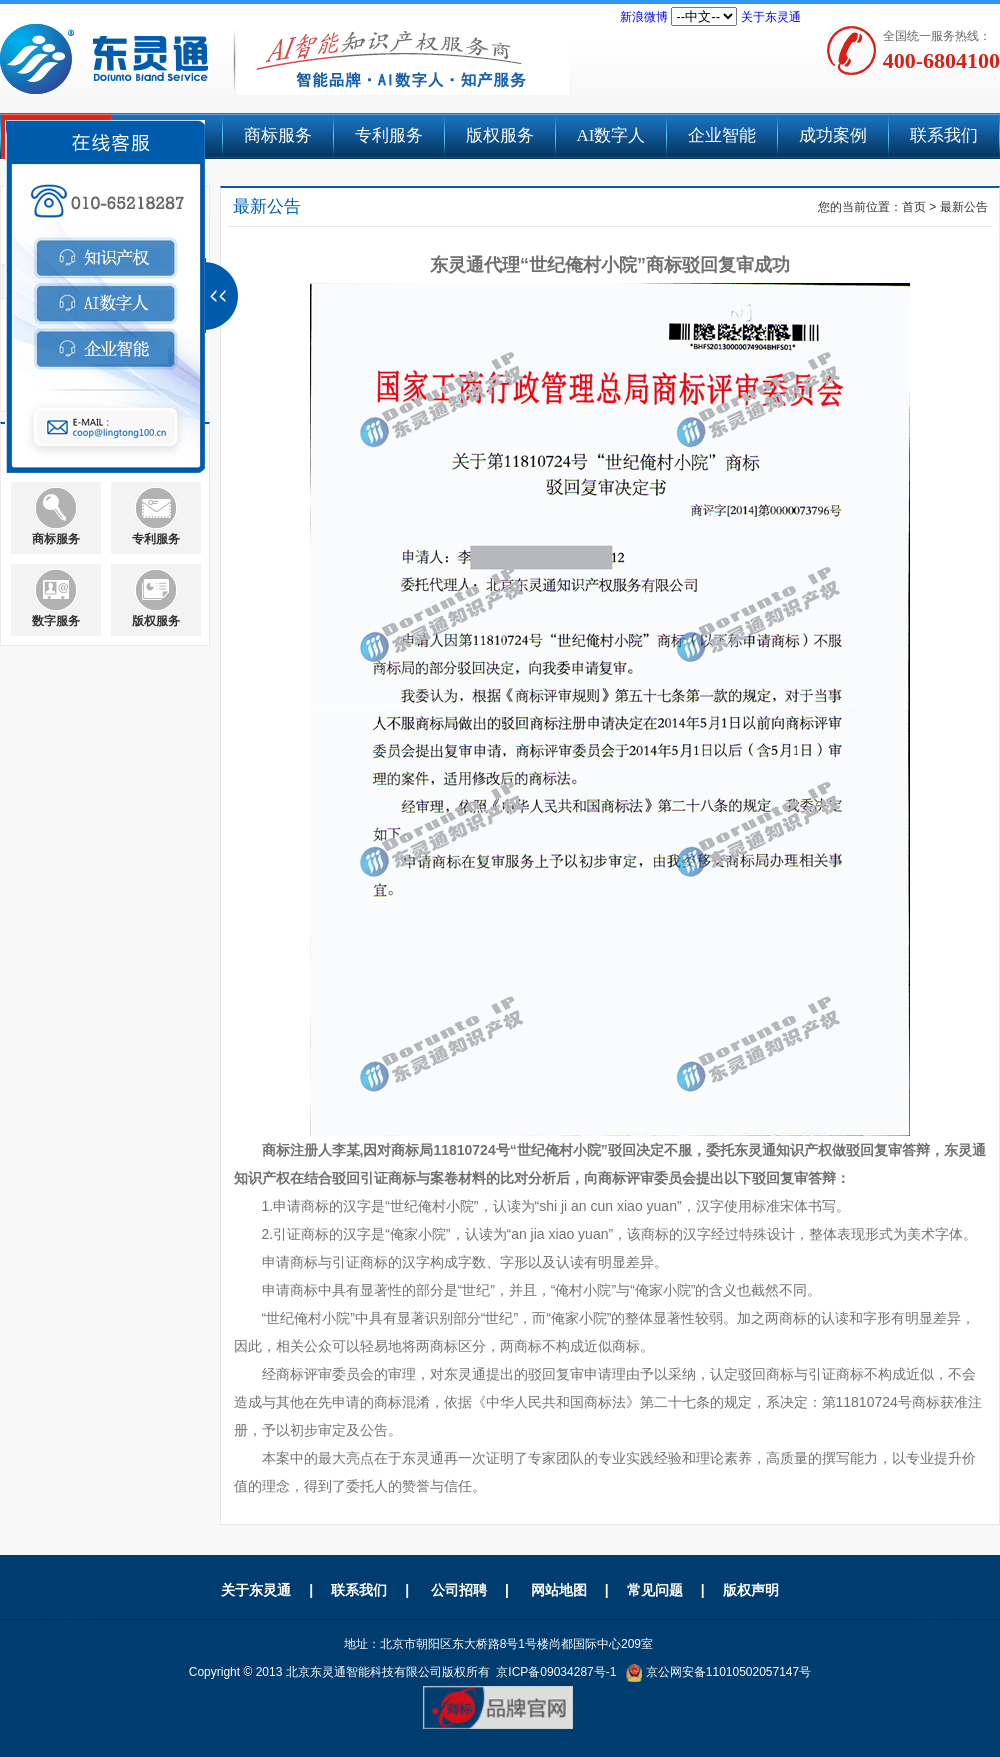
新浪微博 (644, 17)
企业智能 (722, 135)
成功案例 (833, 135)
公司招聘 (459, 1590)
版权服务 (500, 135)
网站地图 (559, 1590)
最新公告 (964, 207)
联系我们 (944, 135)
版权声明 (751, 1590)
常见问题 (655, 1590)
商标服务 (278, 135)
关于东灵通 (771, 17)
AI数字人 (611, 135)
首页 (914, 207)
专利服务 (389, 135)
